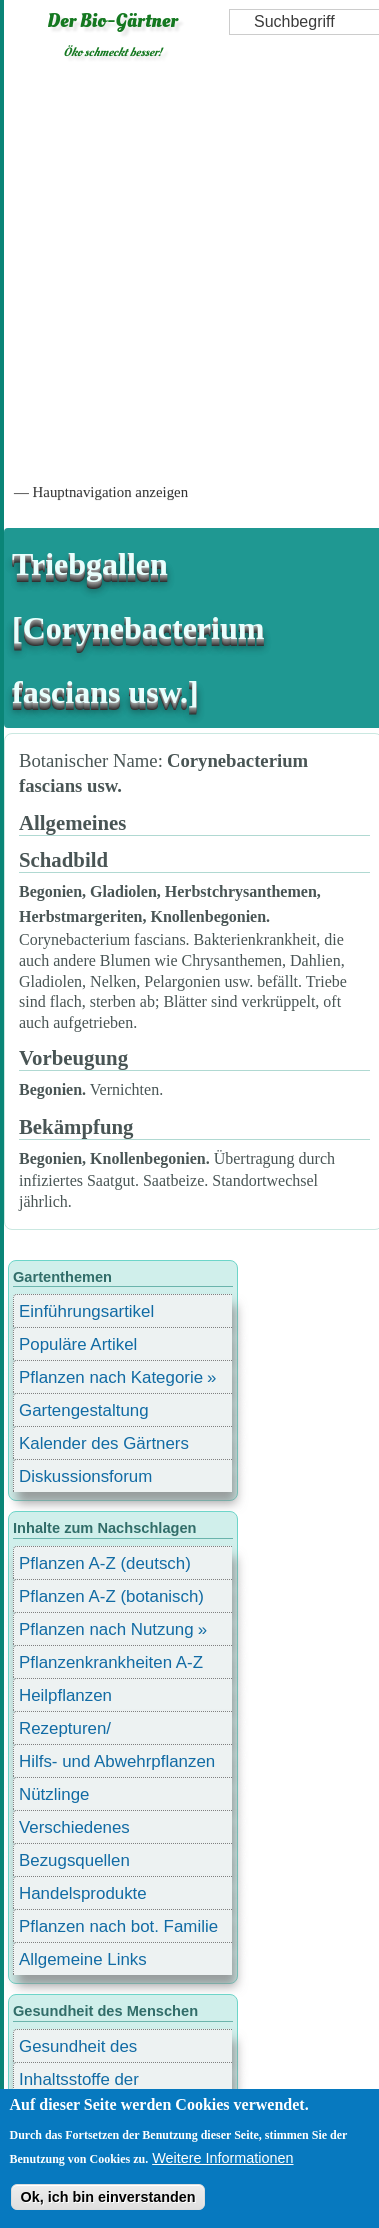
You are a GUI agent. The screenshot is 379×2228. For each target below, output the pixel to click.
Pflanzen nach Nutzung (106, 1629)
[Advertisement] (187, 269)
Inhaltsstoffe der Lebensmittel (79, 2082)
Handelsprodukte (83, 1893)
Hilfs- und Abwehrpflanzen (117, 1761)
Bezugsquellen (74, 1860)
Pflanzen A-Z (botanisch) (111, 1596)
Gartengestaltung (84, 1410)
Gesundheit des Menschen (78, 2049)
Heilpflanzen (65, 1695)
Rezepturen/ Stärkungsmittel (77, 1731)
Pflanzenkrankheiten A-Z (111, 1662)
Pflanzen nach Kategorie (111, 1377)
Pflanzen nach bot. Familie (118, 1926)
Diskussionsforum (85, 1476)
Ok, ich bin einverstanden (107, 2197)
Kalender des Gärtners (104, 1443)
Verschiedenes (74, 1827)
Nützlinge (54, 1794)
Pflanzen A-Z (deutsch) (105, 1563)
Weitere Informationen (222, 2158)
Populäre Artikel (78, 1344)
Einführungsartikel (86, 1311)
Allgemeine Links (83, 1959)
